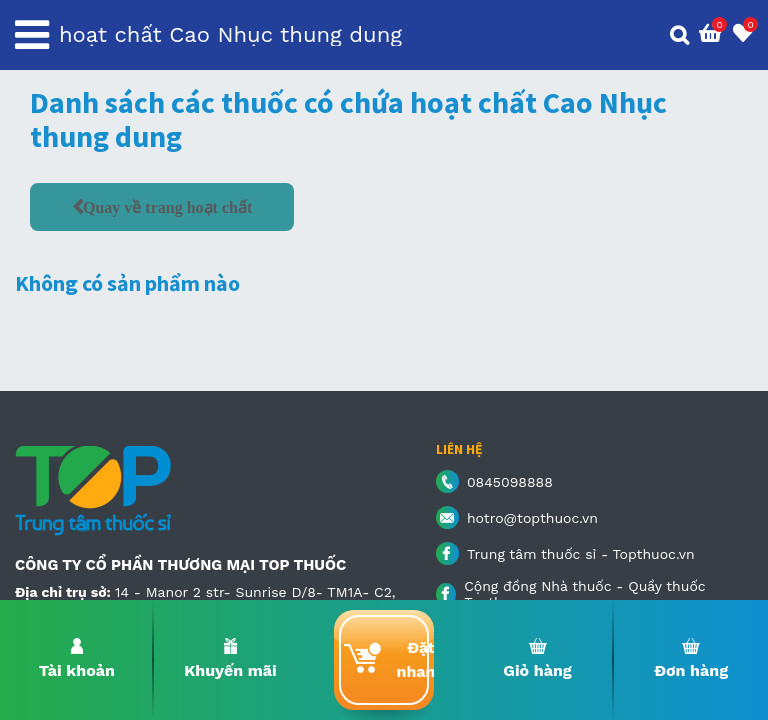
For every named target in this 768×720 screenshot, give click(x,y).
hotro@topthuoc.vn (532, 518)
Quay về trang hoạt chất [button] (167, 207)
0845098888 (510, 482)
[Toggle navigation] (32, 35)
